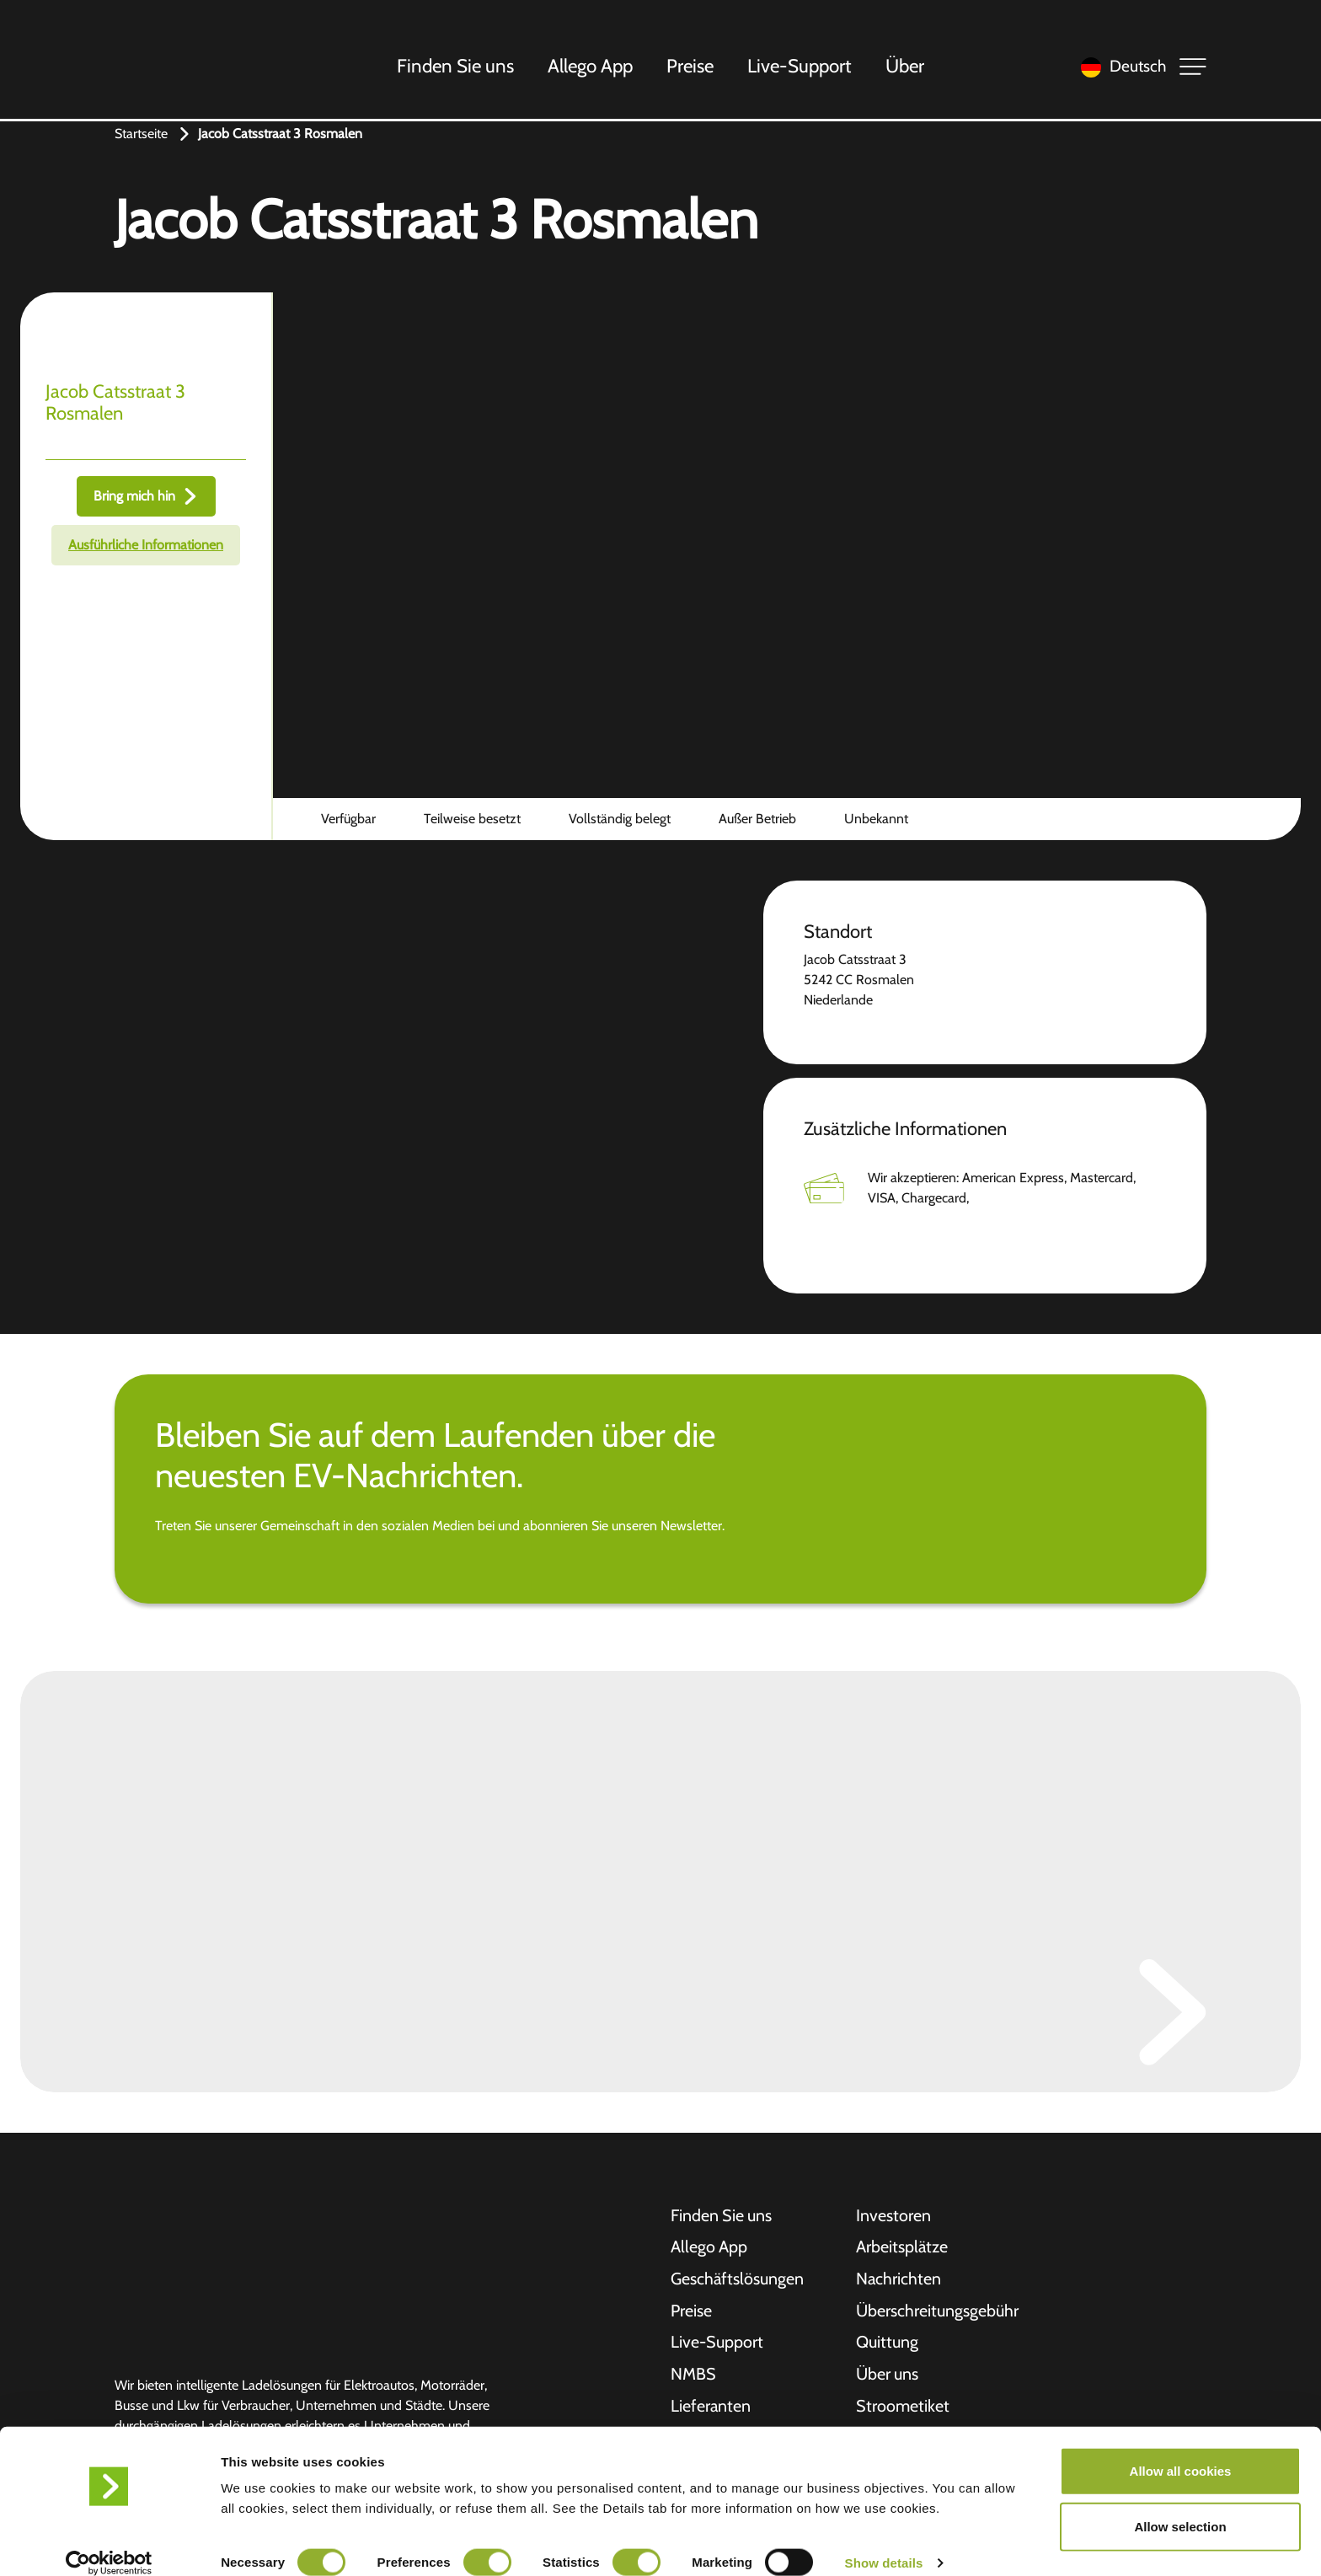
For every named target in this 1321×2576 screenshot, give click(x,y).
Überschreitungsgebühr (937, 2312)
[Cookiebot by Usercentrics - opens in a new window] (109, 2543)
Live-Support (800, 66)
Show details (884, 2543)
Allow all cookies (1181, 2451)
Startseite (141, 134)
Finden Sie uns (456, 66)
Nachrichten (899, 2280)
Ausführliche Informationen (145, 545)
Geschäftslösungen (738, 2280)
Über (905, 66)
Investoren (893, 2216)
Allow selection (1180, 2506)
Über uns (887, 2376)
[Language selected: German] (1119, 67)
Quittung (887, 2344)
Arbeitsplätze (902, 2248)
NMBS (693, 2376)
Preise (690, 66)
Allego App (591, 66)
